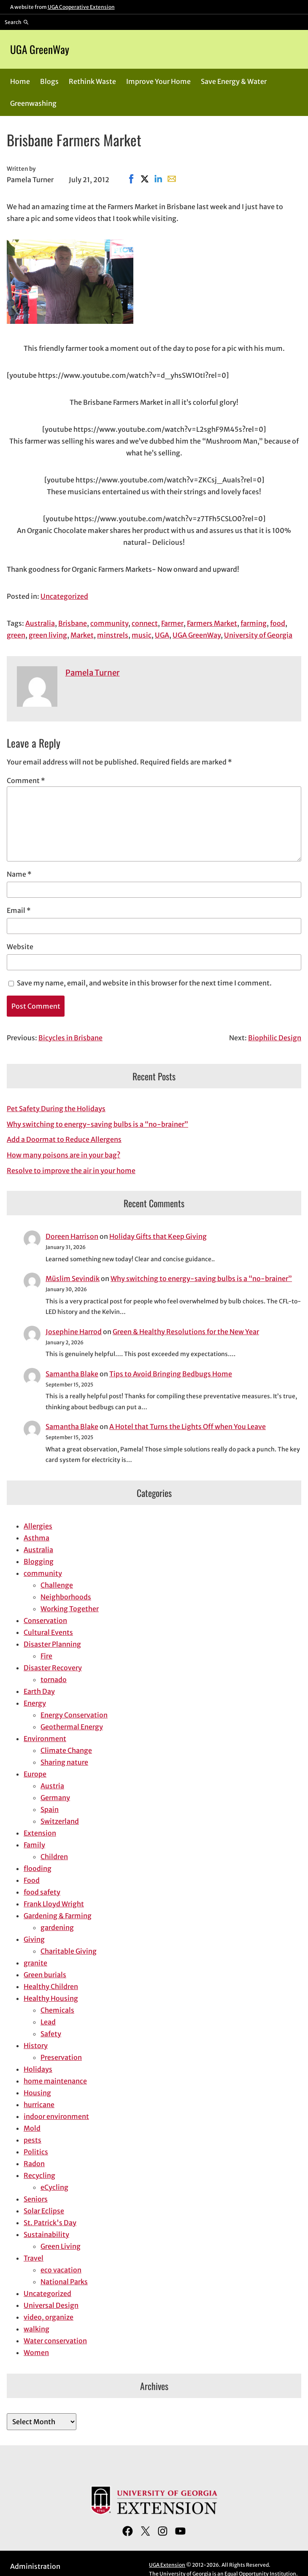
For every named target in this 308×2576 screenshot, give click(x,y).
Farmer (172, 623)
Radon (34, 2163)
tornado (54, 1679)
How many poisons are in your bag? (63, 1155)
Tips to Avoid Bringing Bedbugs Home (170, 1374)
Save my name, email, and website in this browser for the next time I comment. (144, 983)
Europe (35, 1774)
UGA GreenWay (39, 49)
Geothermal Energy (72, 1727)
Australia (40, 623)
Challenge (57, 1585)
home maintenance (55, 2081)
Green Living (61, 2246)
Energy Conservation (74, 1715)
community (109, 623)
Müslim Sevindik (73, 1278)
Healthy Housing (51, 1998)
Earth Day (39, 1691)
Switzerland (60, 1821)
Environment (45, 1738)
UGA (162, 635)
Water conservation (55, 2340)
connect (145, 623)
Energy (35, 1703)
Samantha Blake (72, 1374)
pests (32, 2140)
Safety (51, 2034)
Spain (50, 1809)
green (16, 635)
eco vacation (61, 2270)
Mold (32, 2128)
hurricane (39, 2104)
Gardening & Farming (58, 1915)
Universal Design (51, 2305)
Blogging (39, 1561)
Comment (26, 780)
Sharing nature (64, 1762)
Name (19, 874)
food (277, 623)
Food (32, 1880)
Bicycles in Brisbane (70, 1038)
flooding (37, 1868)
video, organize (48, 2317)
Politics (36, 2152)
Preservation (61, 2057)
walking (36, 2329)
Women (36, 2352)
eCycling (54, 2187)
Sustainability (46, 2234)
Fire (46, 1656)
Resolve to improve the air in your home (71, 1170)
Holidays (38, 2069)
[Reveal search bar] (16, 22)
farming (253, 623)
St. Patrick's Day (50, 2222)
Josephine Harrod (74, 1331)
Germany (55, 1797)
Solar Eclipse (44, 2211)
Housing (37, 2093)
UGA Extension (167, 2565)
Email (19, 910)
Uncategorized (64, 596)
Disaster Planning (52, 1644)
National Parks (64, 2281)
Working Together (70, 1608)
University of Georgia (258, 635)
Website (20, 946)
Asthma (36, 1538)
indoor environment (56, 2116)
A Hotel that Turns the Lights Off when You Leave (187, 1426)
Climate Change (66, 1750)
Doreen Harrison (72, 1236)
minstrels (112, 635)
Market (82, 635)
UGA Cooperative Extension (81, 7)
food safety (42, 1892)
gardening (57, 1927)
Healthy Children (51, 1986)
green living (48, 635)
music (141, 635)
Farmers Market (212, 623)
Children (54, 1856)
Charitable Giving (69, 1951)
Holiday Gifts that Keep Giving (158, 1236)
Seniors (36, 2199)
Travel (33, 2258)
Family (34, 1845)
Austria (52, 1786)
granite (35, 1963)
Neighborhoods (66, 1597)
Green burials (45, 1974)
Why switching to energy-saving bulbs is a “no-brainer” (97, 1124)
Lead (48, 2022)
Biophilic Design (274, 1038)
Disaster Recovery (53, 1667)
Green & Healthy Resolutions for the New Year (186, 1331)
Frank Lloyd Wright (54, 1904)
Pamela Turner (92, 673)
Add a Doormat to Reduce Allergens (64, 1139)
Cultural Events (48, 1632)
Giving (34, 1939)
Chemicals (57, 2010)
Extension (40, 1833)
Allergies (38, 1526)
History (36, 2045)
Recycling (39, 2175)
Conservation (45, 1620)
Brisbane (72, 623)
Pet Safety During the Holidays (56, 1108)
